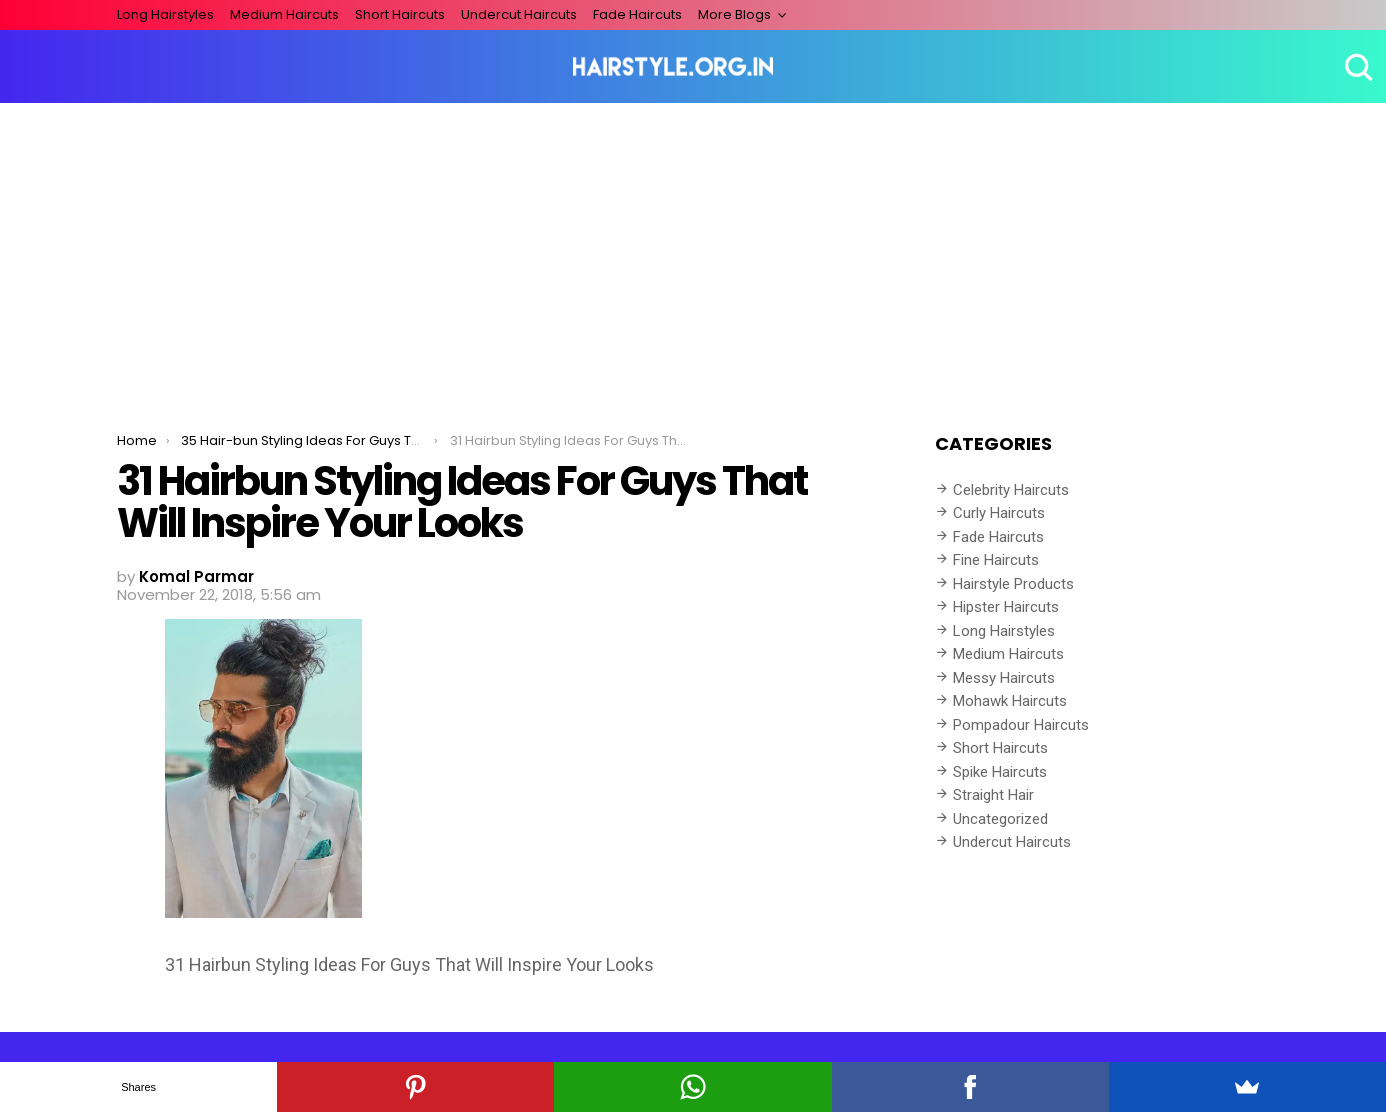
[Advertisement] (693, 253)
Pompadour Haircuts (1021, 725)
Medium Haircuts (284, 14)
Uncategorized (1000, 819)
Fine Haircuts (996, 560)
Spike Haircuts (1000, 772)
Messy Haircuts (1004, 678)
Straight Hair (993, 795)
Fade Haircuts (637, 14)
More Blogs (734, 14)
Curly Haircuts (999, 513)
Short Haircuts (400, 14)
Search (1356, 67)
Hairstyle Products (1013, 584)
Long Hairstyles (165, 14)
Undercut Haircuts (519, 14)
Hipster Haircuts (1006, 607)
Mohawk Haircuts (1010, 701)
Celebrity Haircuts (1011, 490)
